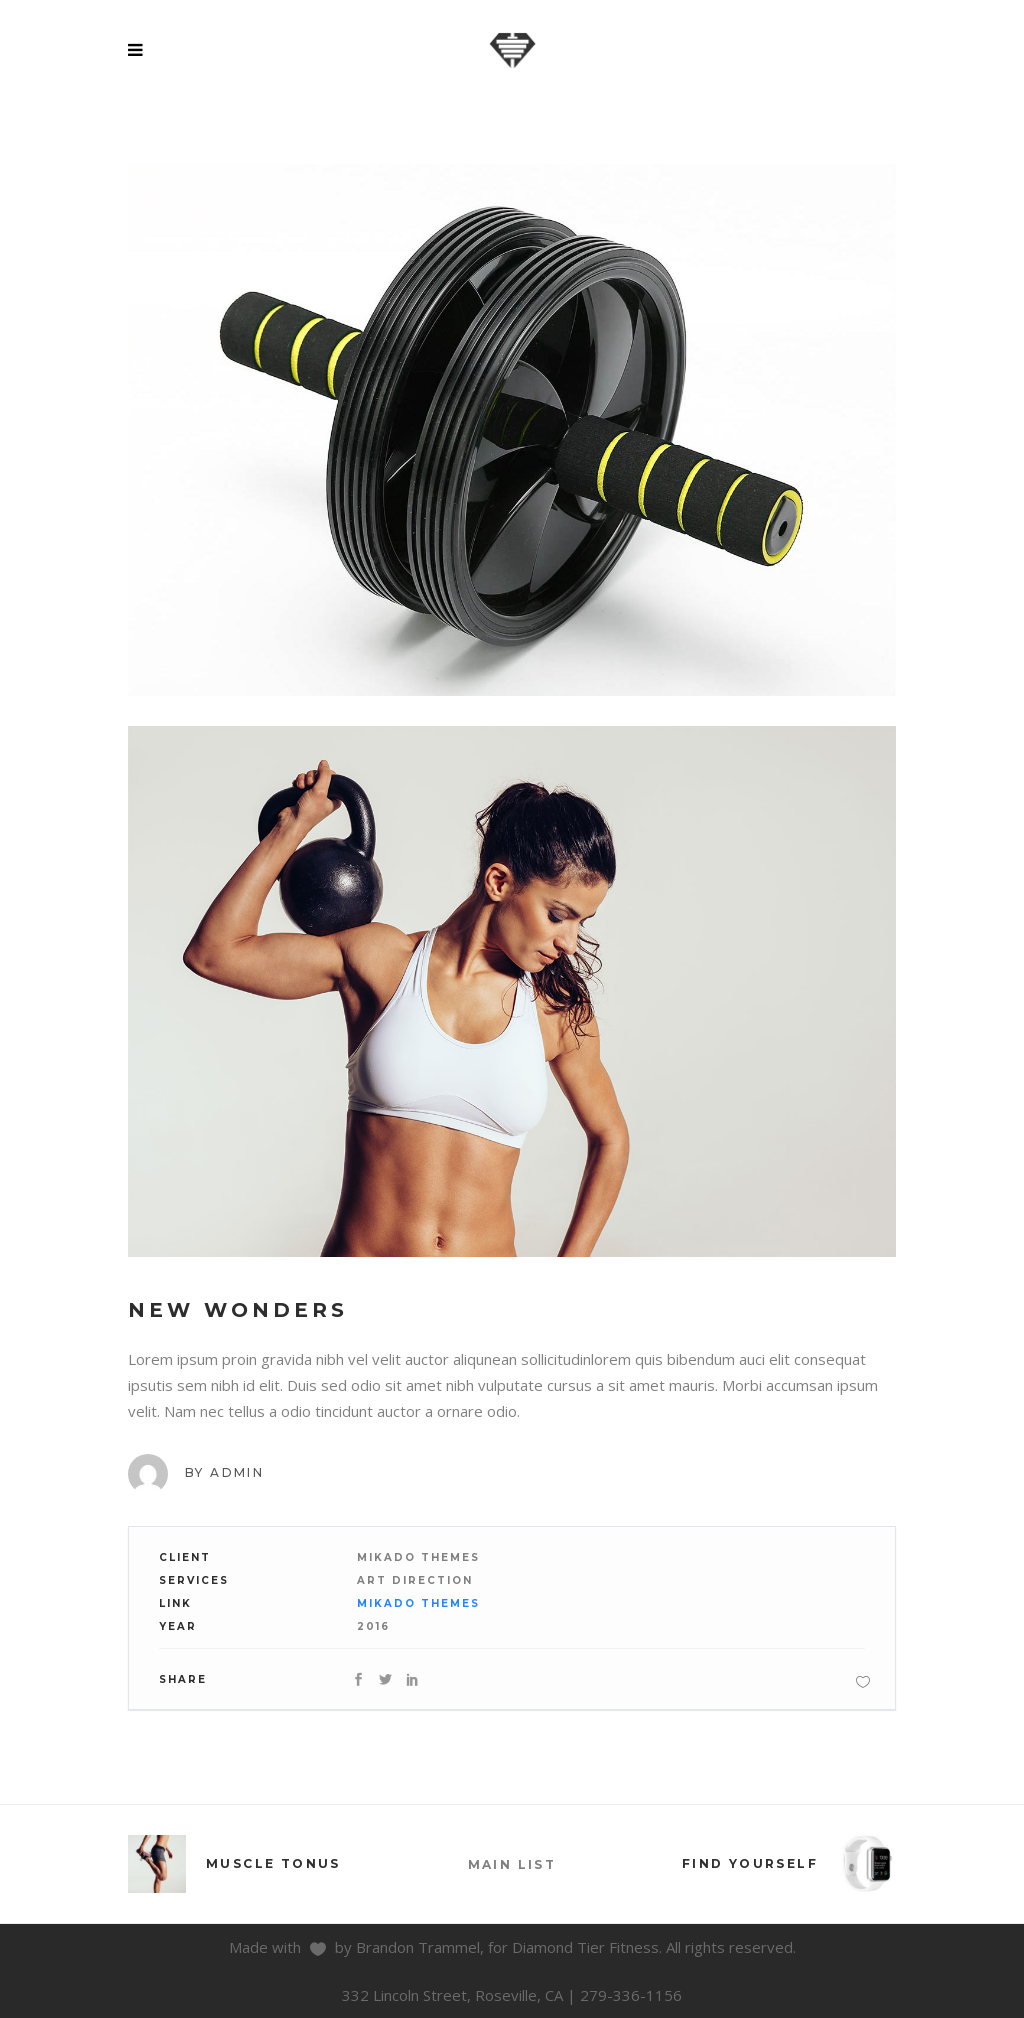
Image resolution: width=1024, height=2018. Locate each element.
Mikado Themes (418, 1603)
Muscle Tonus (273, 1863)
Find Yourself (750, 1863)
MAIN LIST (512, 1864)
